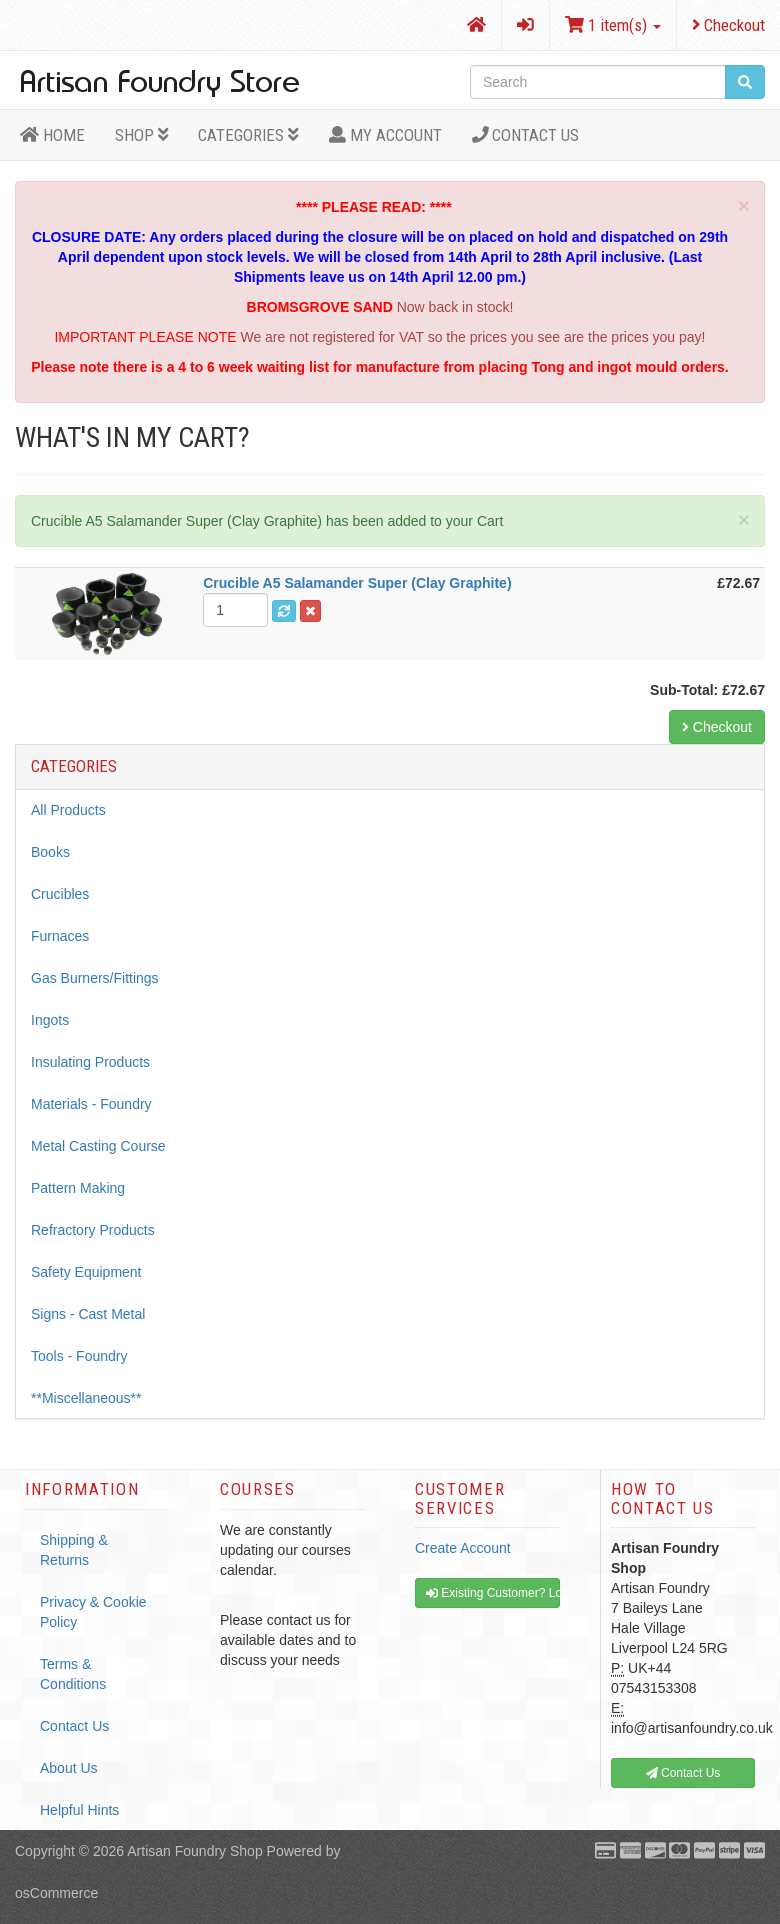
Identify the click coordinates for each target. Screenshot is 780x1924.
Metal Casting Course (98, 1146)
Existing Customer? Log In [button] (493, 1593)
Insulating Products (90, 1062)
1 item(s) (613, 25)
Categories (248, 135)
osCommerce (56, 1893)
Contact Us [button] (683, 1773)
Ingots (50, 1020)
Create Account (463, 1548)
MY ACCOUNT (385, 135)
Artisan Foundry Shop (194, 1851)
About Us (69, 1768)
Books (50, 852)
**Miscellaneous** (86, 1398)
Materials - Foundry (91, 1104)
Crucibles (60, 894)
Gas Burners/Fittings (95, 978)
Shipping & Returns (74, 1550)
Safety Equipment (86, 1272)
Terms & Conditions (73, 1674)
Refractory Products (93, 1230)
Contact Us (526, 135)
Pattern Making (78, 1188)
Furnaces (60, 936)
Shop (142, 135)
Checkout (728, 25)
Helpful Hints (79, 1810)
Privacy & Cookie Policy (93, 1612)
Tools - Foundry (79, 1356)
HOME (52, 135)
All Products (68, 810)
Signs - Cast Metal (88, 1314)
